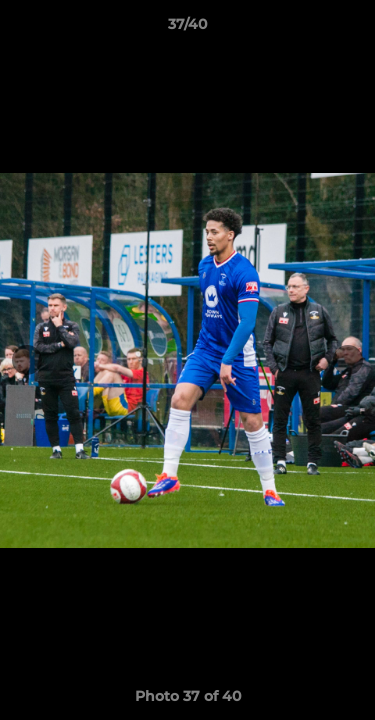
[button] (351, 29)
